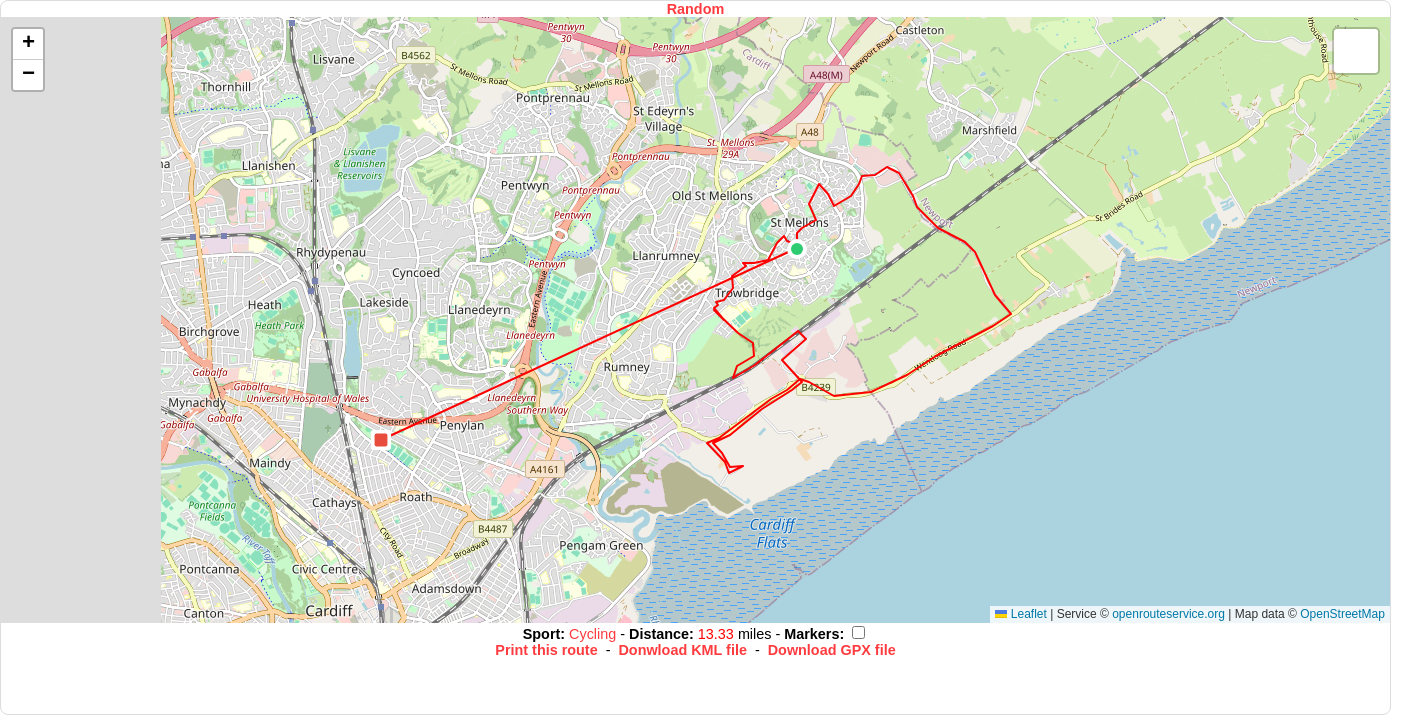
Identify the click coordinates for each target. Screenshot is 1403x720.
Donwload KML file (682, 650)
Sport (542, 634)
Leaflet (1020, 614)
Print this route (546, 650)
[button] (797, 249)
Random (696, 9)
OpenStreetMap (1342, 614)
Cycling (594, 634)
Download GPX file (832, 650)
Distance (659, 634)
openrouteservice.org (1168, 614)
